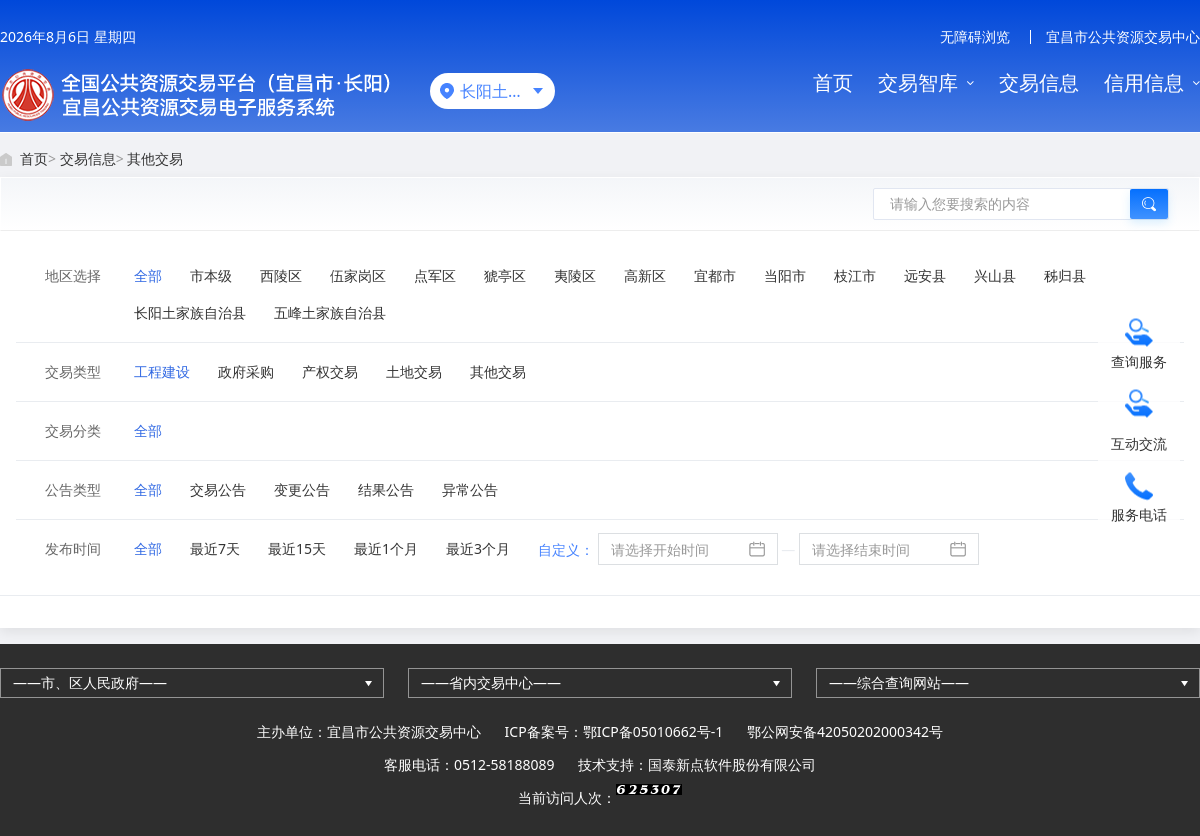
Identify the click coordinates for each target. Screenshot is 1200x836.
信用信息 (1144, 82)
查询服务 (1139, 361)
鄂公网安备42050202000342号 (845, 731)
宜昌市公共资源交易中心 (1123, 36)
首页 (833, 82)
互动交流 (1139, 443)
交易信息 (1039, 82)
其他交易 (155, 158)
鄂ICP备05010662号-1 (653, 731)
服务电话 (1139, 514)
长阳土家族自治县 (507, 91)
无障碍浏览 (975, 36)
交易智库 (918, 82)
